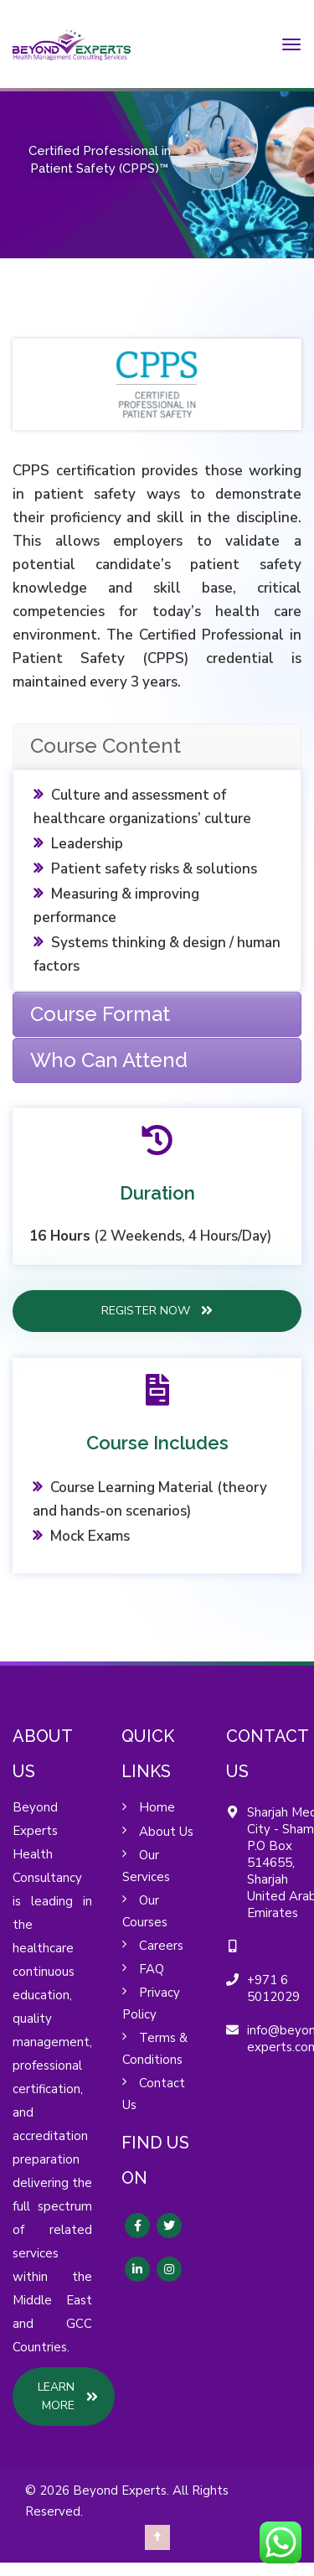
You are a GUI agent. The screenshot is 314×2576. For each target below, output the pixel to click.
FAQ (151, 1969)
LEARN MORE (68, 2396)
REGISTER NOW (157, 1310)
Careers (161, 1945)
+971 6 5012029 (273, 1988)
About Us (166, 1831)
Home (157, 1807)
